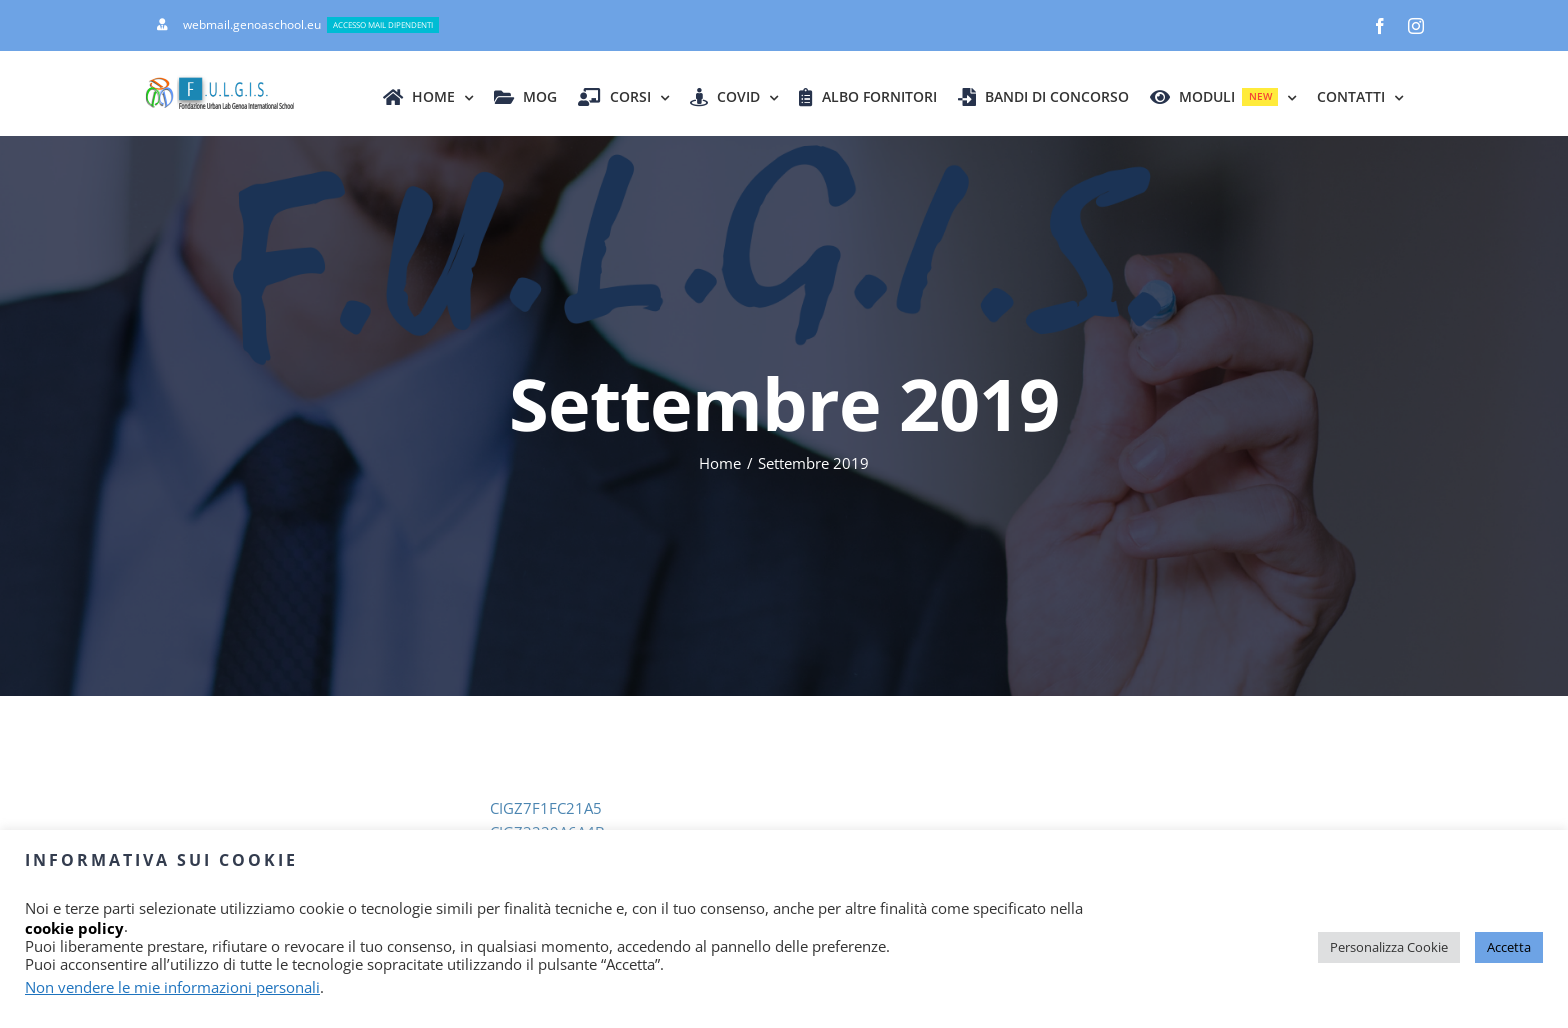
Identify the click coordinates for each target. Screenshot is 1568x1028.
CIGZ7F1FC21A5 (546, 808)
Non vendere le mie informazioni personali (172, 987)
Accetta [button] (1509, 947)
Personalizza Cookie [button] (1389, 947)
